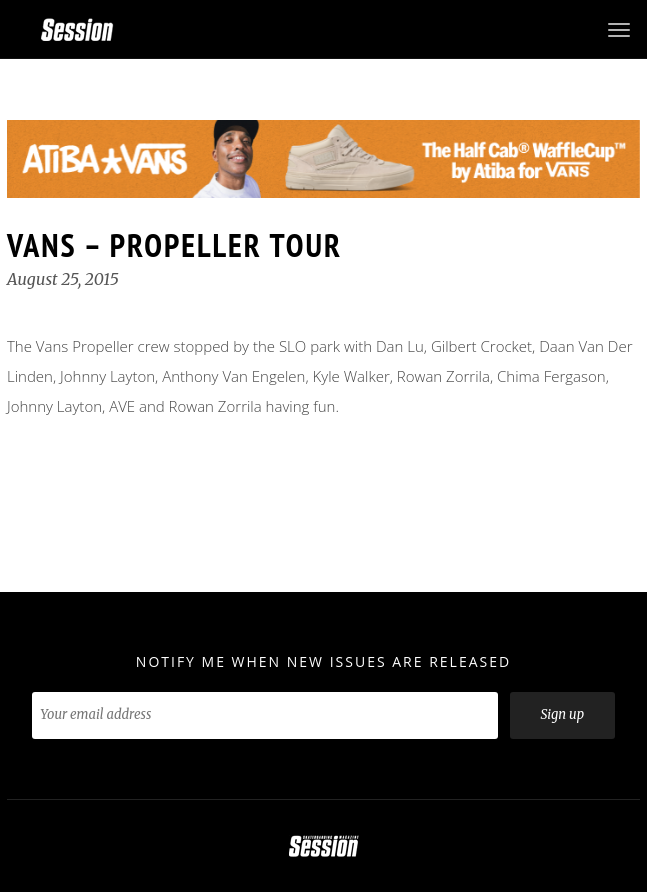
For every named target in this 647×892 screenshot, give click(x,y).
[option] (323, 159)
